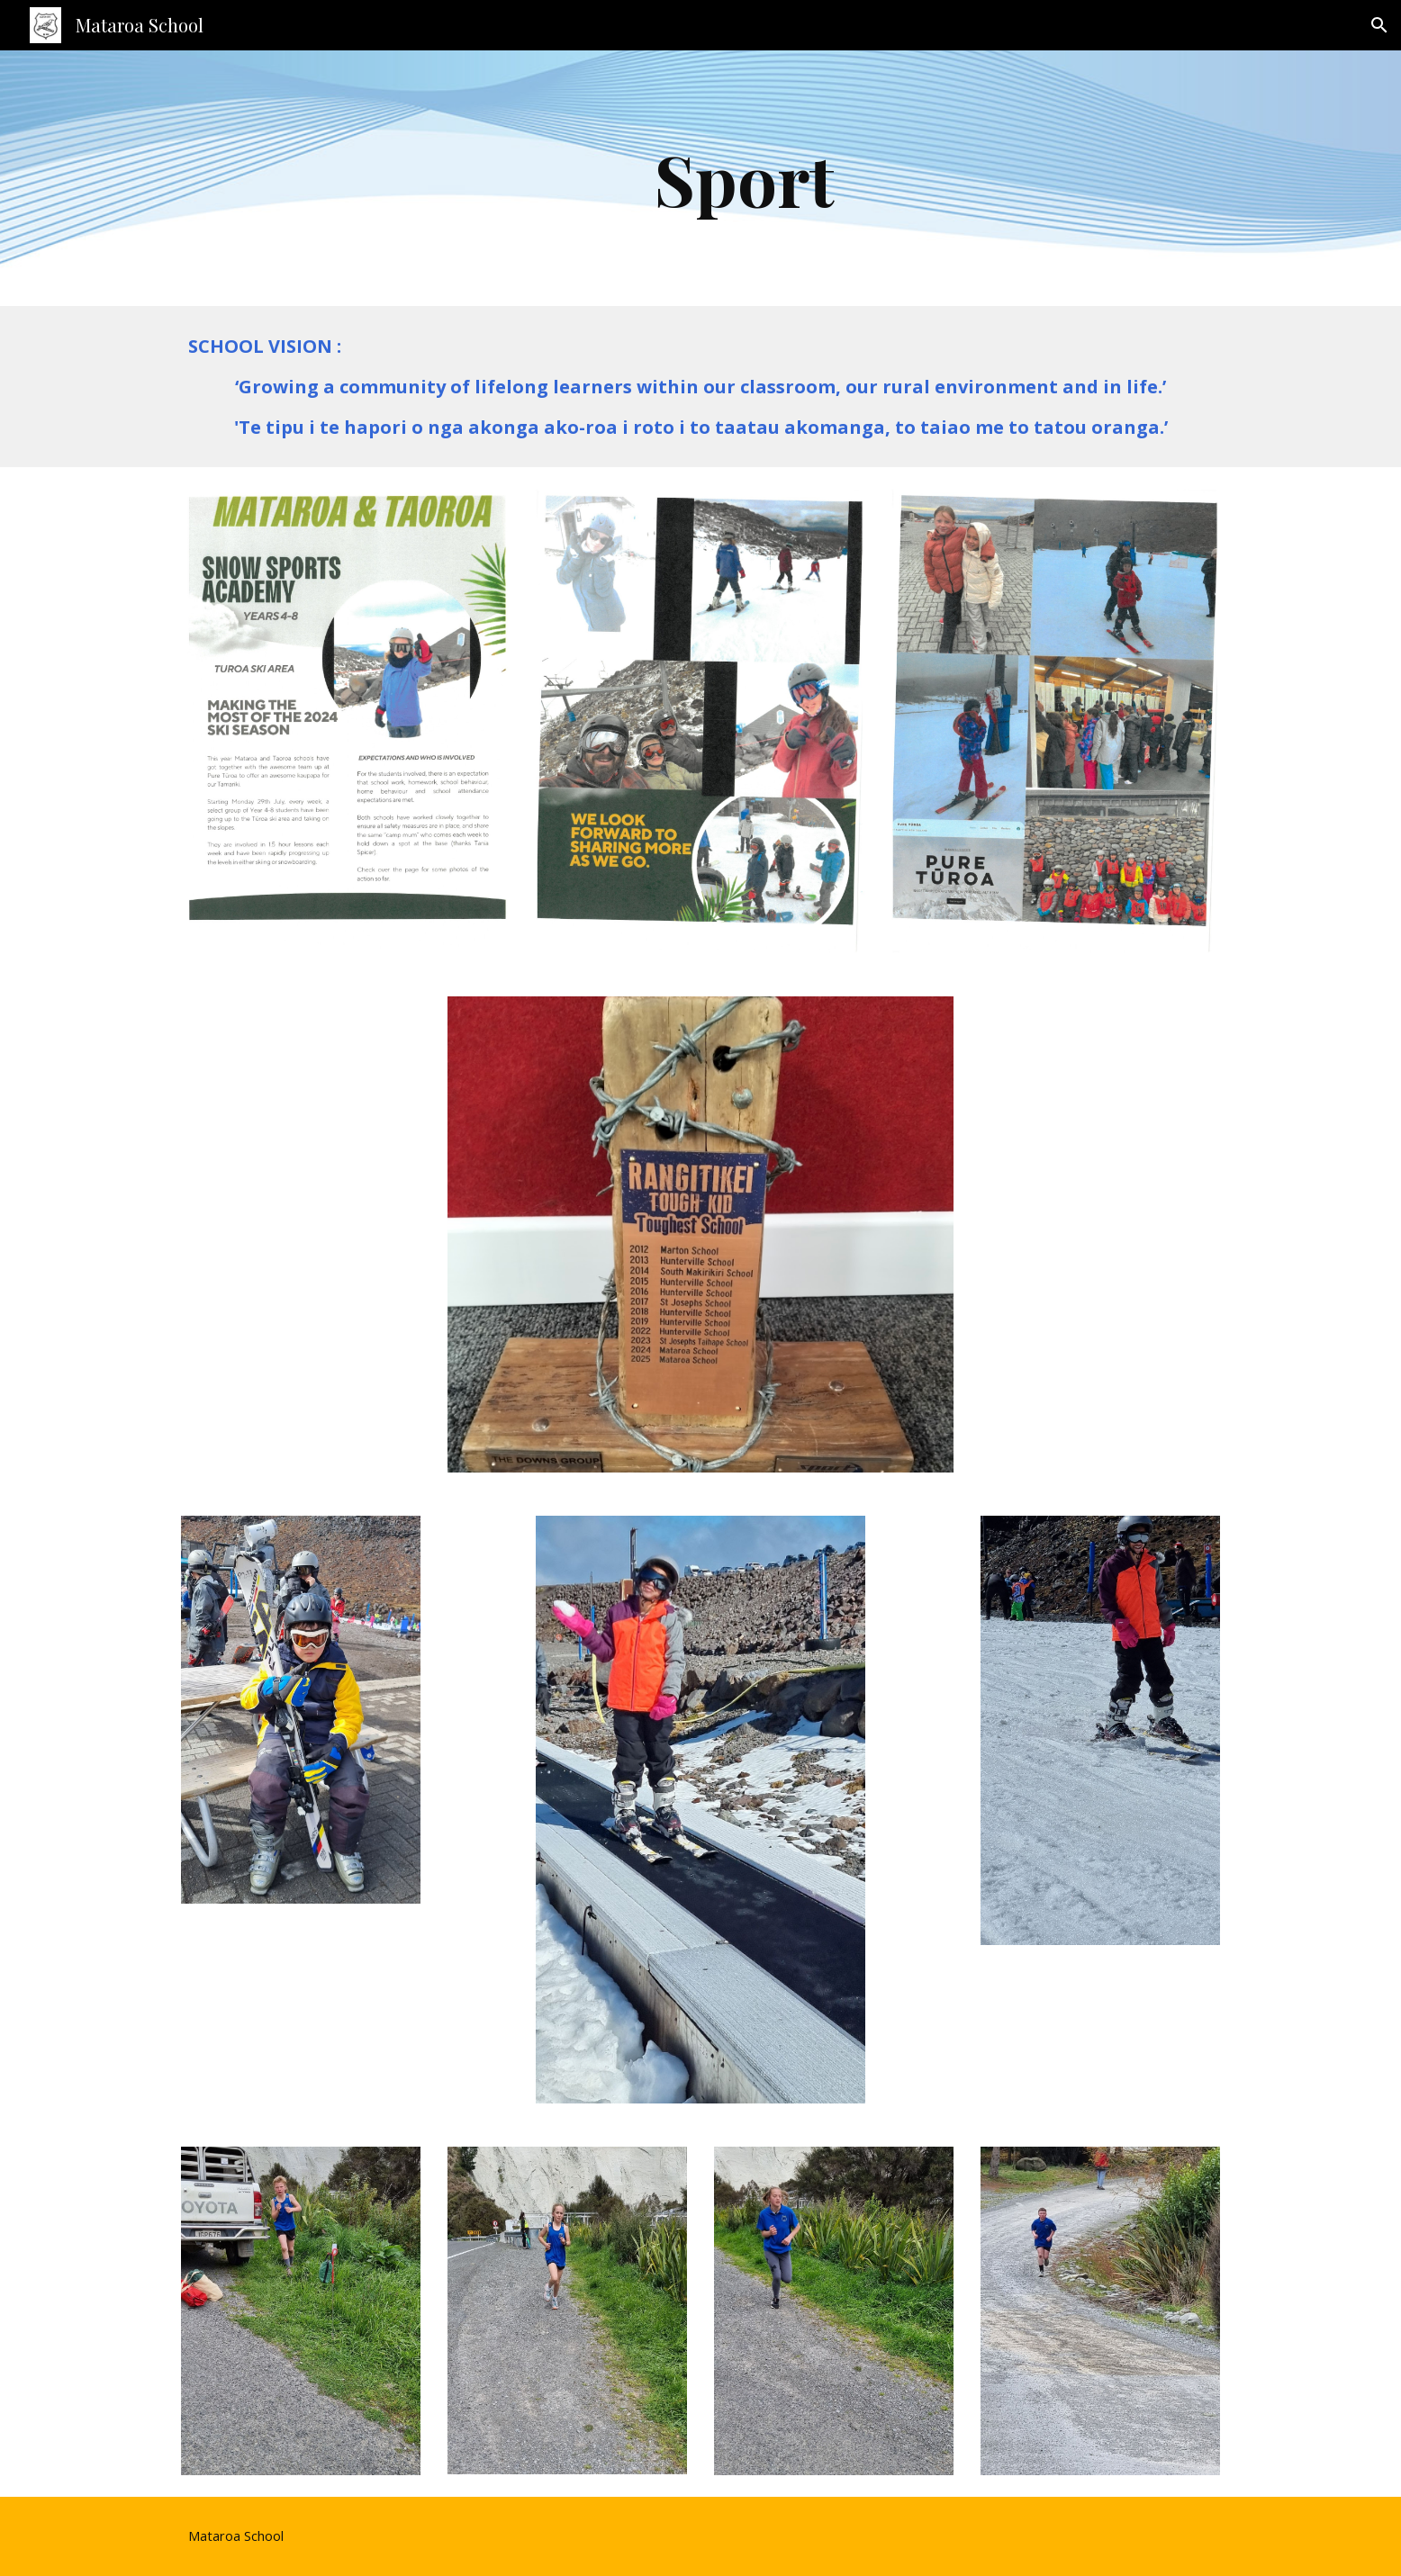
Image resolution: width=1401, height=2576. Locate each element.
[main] (745, 178)
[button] (1379, 25)
